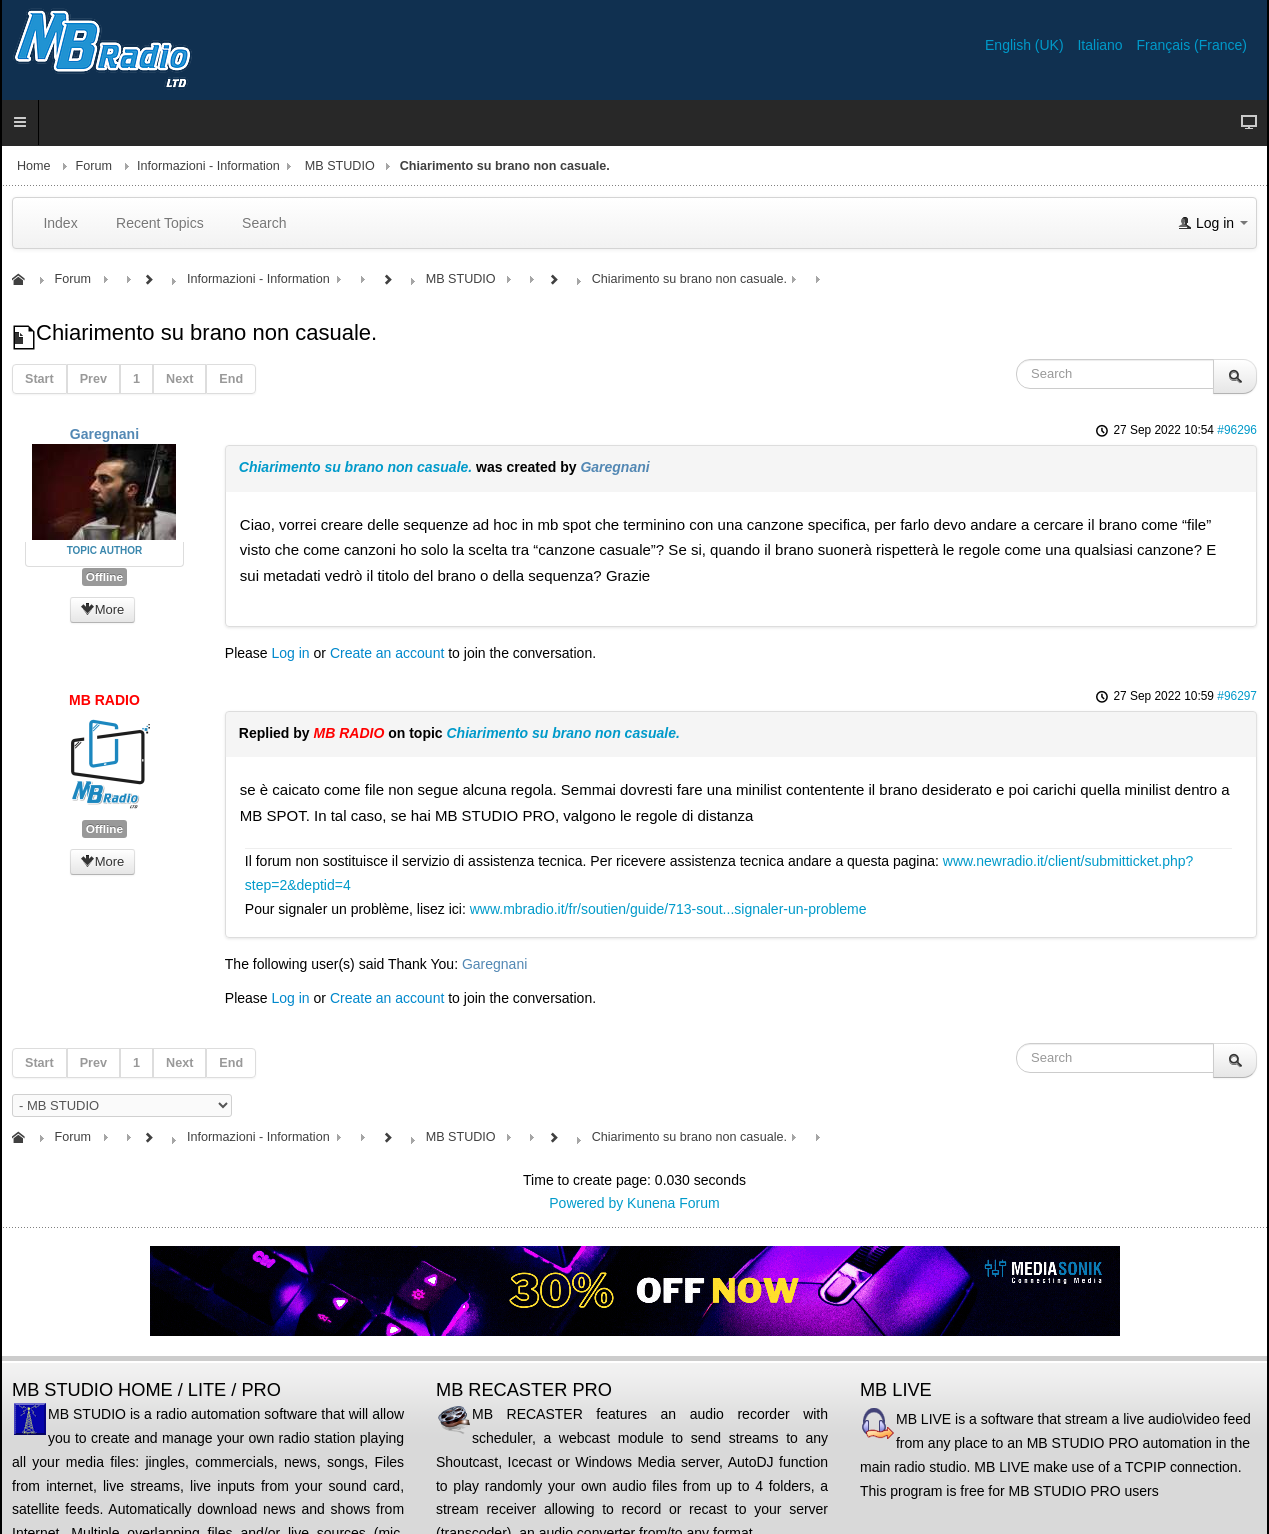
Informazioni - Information (208, 166)
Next (179, 379)
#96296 (1237, 430)
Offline (104, 577)
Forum (94, 166)
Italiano (1101, 45)
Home (34, 166)
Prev (93, 379)
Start (39, 379)
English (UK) (1026, 45)
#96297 (1237, 696)
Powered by (586, 1203)
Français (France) (1192, 45)
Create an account (387, 653)
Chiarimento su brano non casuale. (355, 467)
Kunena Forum (673, 1203)
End (231, 379)
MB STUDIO (340, 166)
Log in (291, 653)
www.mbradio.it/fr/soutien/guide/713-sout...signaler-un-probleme (668, 909)
